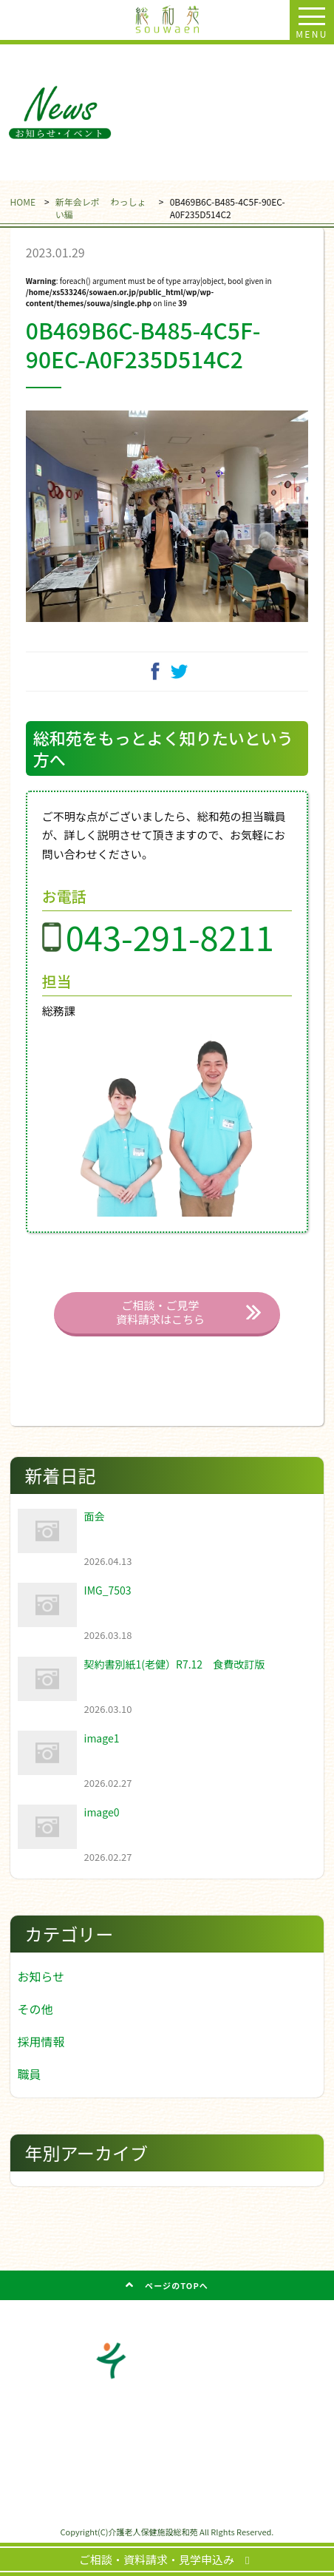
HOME (22, 201)
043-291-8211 (170, 937)
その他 (35, 2009)
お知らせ (41, 1976)
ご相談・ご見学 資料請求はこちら (160, 1312)
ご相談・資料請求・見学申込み (162, 2559)
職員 (29, 2074)
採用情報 (41, 2041)
